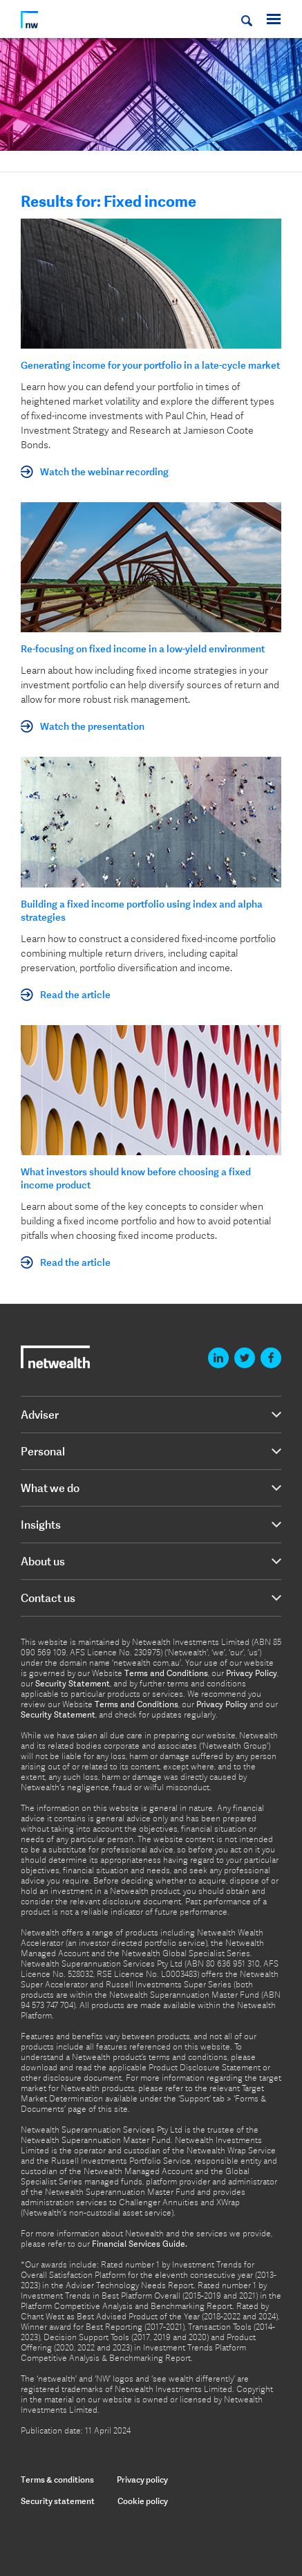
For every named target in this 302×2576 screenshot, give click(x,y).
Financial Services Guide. (139, 2244)
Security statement (58, 2501)
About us (43, 1561)
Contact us (48, 1598)
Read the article (75, 994)
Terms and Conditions (166, 1673)
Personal (43, 1451)
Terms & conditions (57, 2479)
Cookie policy (142, 2501)
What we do (50, 1488)
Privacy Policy (251, 1673)
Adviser (40, 1415)
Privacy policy (142, 2479)
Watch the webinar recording (104, 471)
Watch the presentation (92, 726)
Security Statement (72, 1684)
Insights (41, 1524)
